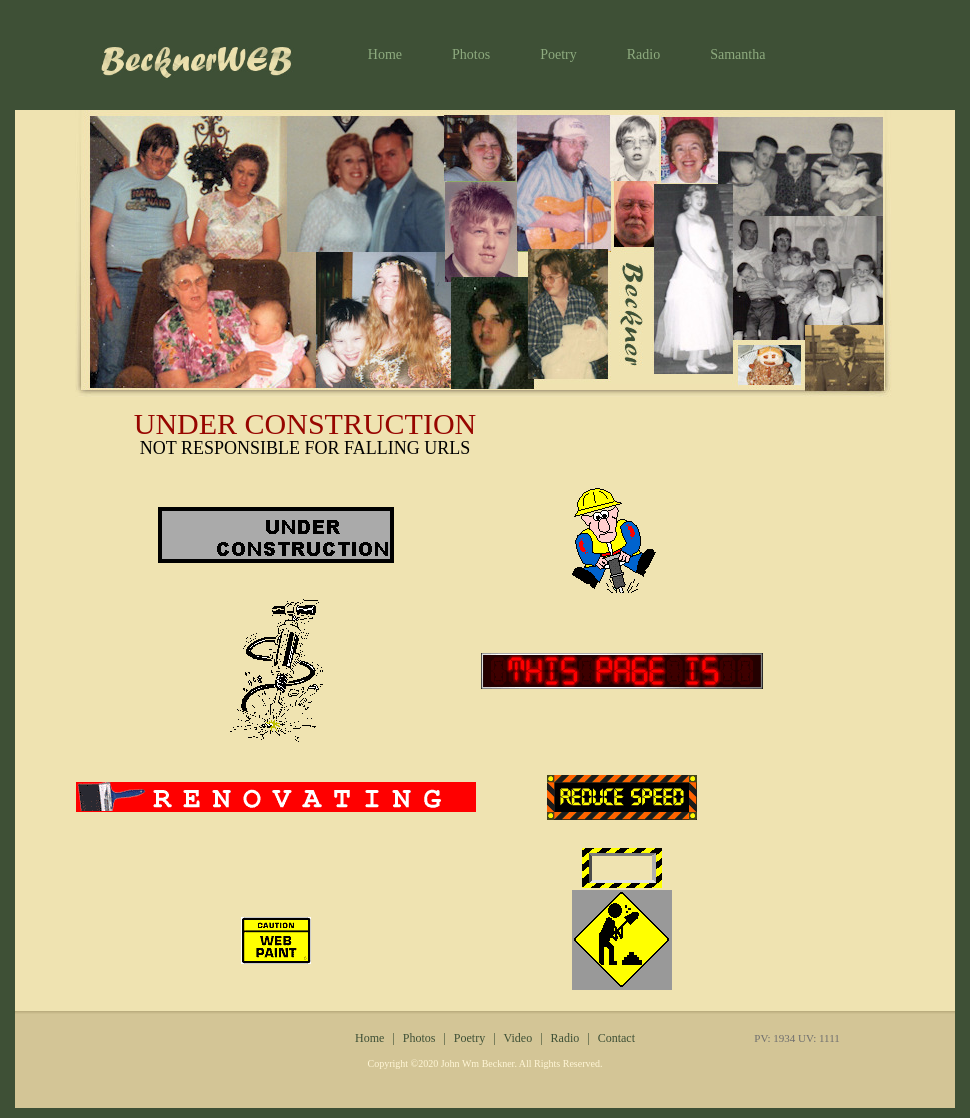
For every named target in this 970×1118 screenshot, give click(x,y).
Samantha (737, 54)
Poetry (558, 54)
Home (385, 54)
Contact (616, 1038)
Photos (471, 54)
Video (518, 1038)
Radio (643, 54)
